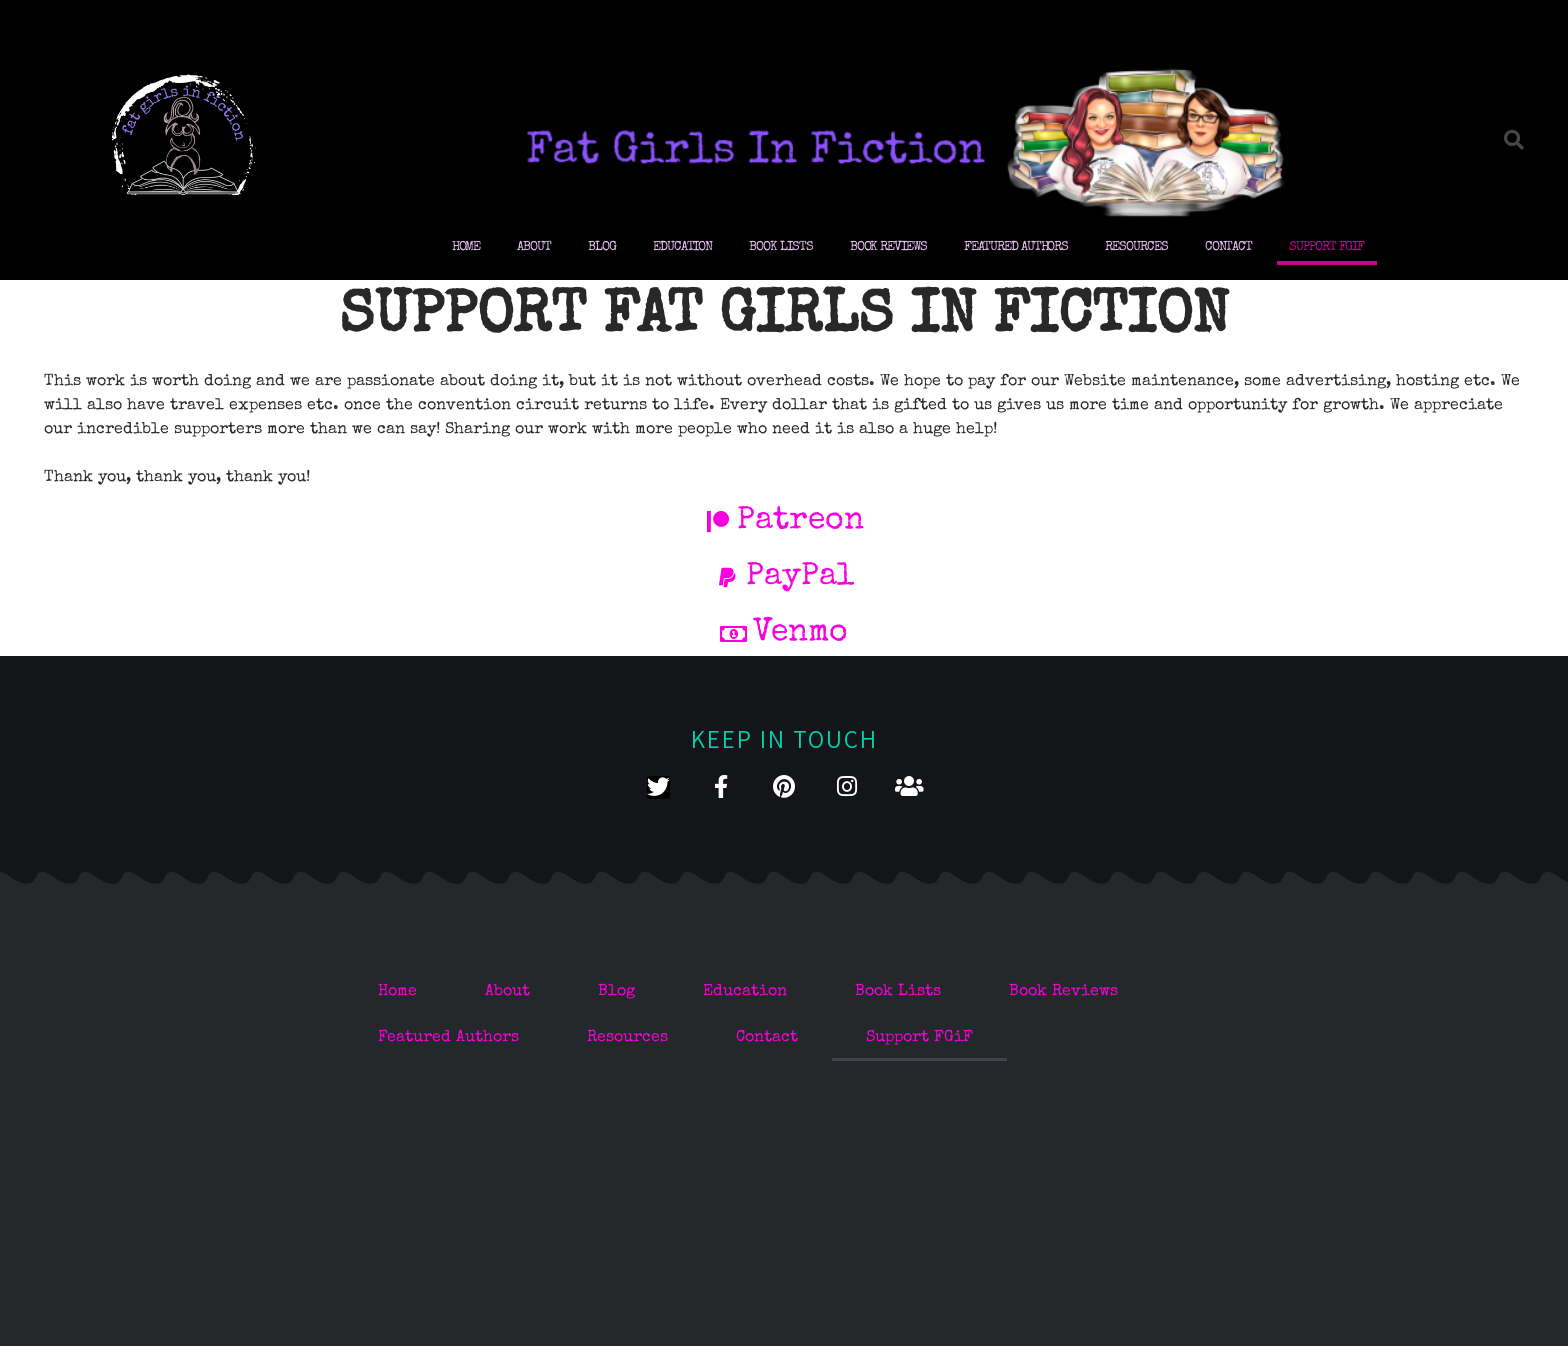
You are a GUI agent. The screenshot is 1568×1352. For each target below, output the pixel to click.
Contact (1228, 247)
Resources (1136, 247)
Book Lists (780, 247)
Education (682, 247)
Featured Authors (1016, 247)
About (534, 247)
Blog (602, 247)
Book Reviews (888, 247)
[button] (1514, 140)
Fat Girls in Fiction (784, 1130)
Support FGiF (1326, 247)
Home (466, 247)
